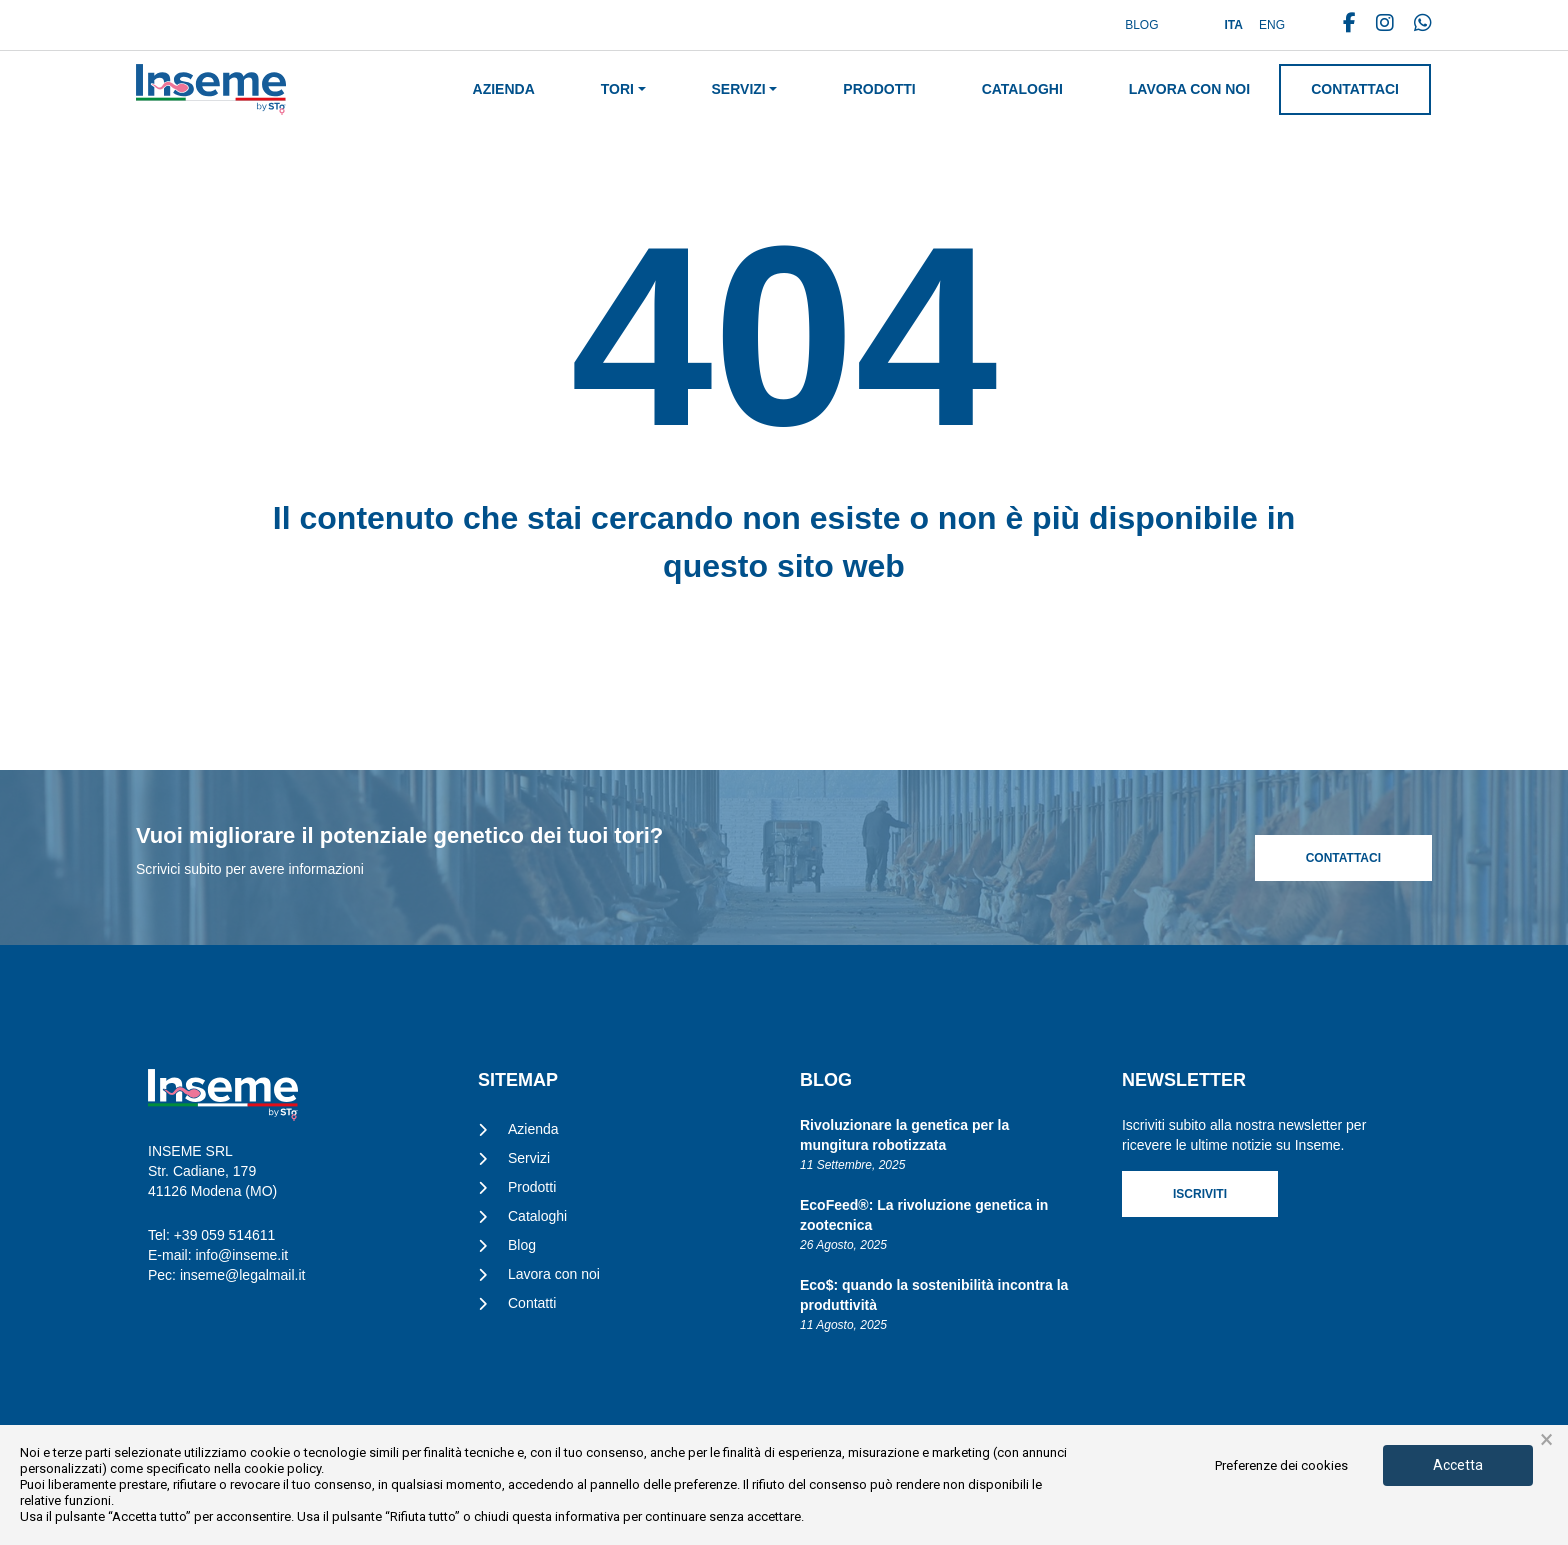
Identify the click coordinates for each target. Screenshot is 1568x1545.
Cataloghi (1022, 89)
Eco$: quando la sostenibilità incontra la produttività (934, 1295)
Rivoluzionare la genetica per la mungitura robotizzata (904, 1135)
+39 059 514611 (225, 1235)
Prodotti (879, 89)
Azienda (504, 89)
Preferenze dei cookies (1281, 1465)
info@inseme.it (241, 1255)
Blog (1141, 25)
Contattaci (1355, 89)
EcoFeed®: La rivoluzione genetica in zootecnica (924, 1215)
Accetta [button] (1458, 1465)
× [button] (1546, 1440)
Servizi (739, 89)
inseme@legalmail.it (242, 1275)
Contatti (532, 1303)
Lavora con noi (1189, 89)
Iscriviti (1200, 1194)
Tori (617, 89)
